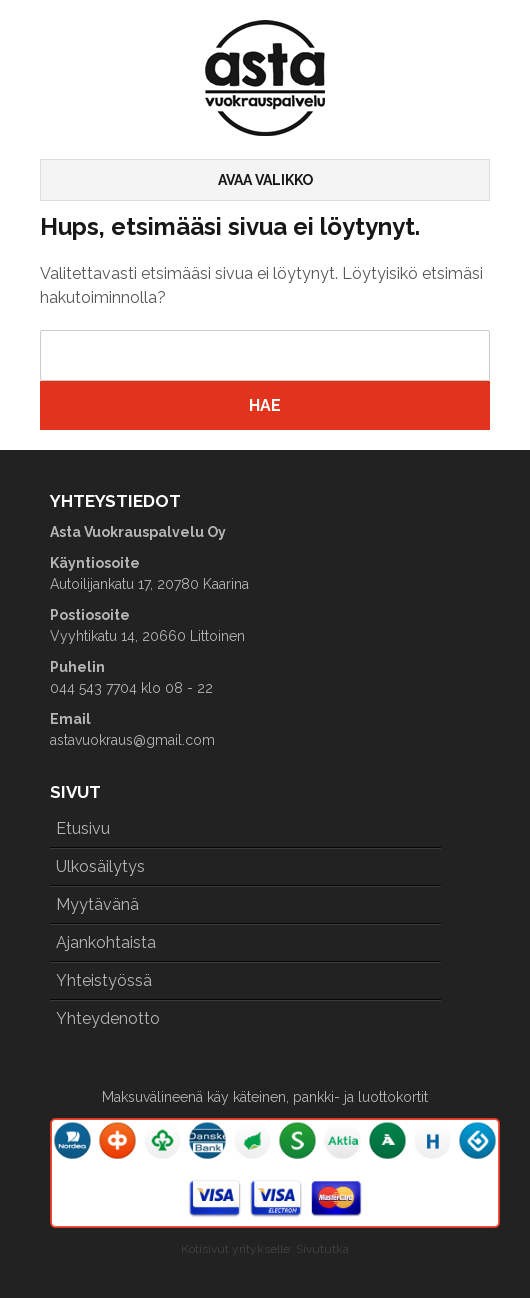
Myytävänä (97, 904)
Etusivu (83, 828)
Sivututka (322, 1249)
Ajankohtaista (106, 942)
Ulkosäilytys (100, 866)
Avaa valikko (265, 180)
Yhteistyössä (104, 980)
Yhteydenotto (108, 1018)
